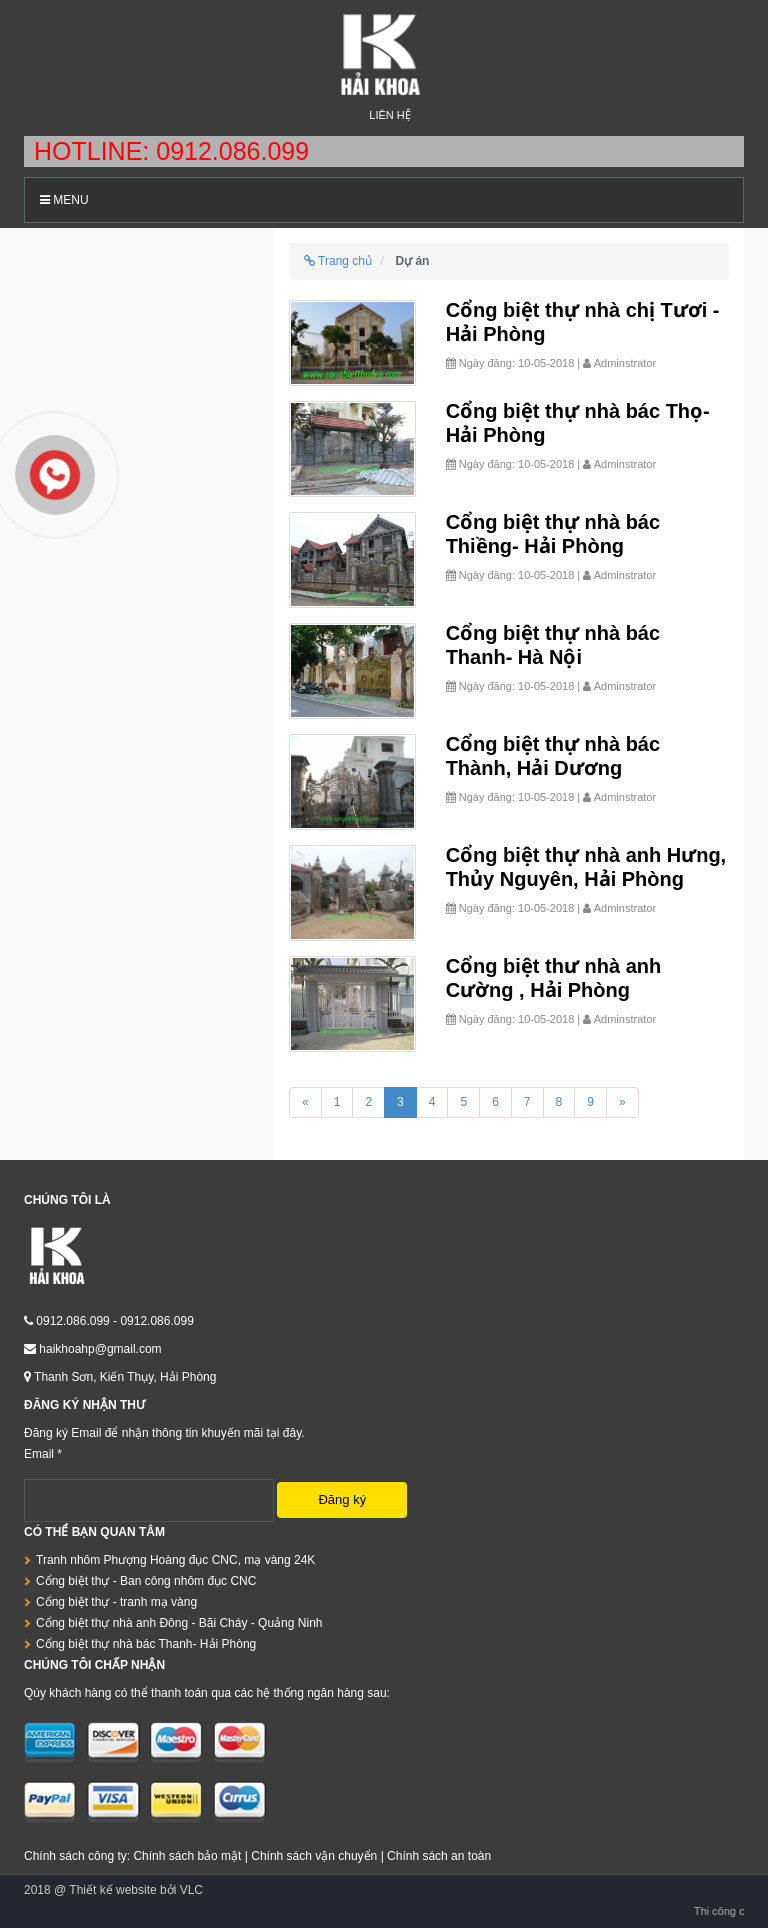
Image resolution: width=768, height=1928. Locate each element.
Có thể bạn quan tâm (94, 1532)
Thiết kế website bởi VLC (136, 1890)
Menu (64, 200)
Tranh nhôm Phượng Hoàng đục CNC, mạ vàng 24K (175, 1560)
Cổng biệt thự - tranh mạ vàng (116, 1602)
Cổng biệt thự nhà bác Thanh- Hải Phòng (146, 1644)
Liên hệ (389, 115)
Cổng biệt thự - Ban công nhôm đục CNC (146, 1581)
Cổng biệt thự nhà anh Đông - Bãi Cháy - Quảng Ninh (179, 1623)
